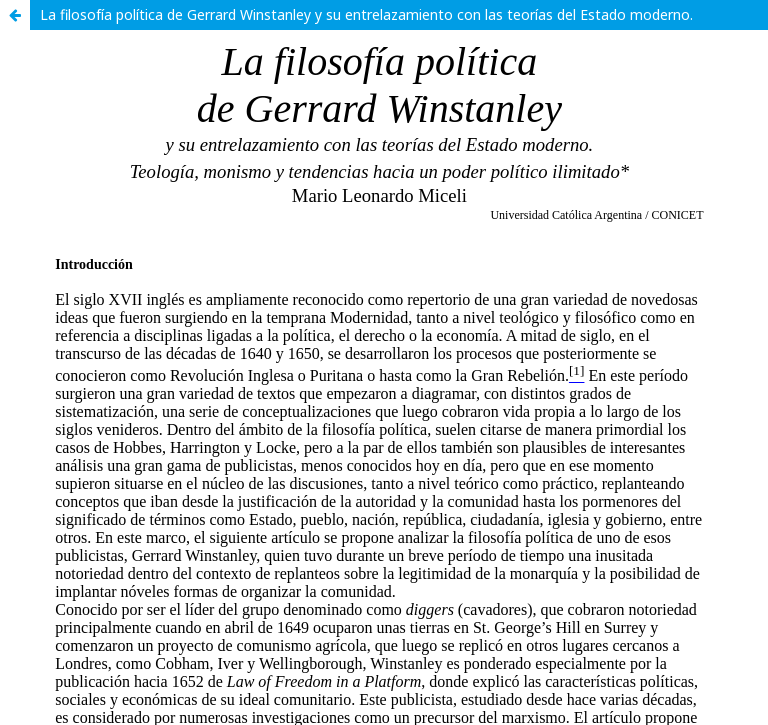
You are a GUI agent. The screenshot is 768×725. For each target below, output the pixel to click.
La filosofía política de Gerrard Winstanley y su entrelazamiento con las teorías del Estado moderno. (366, 14)
